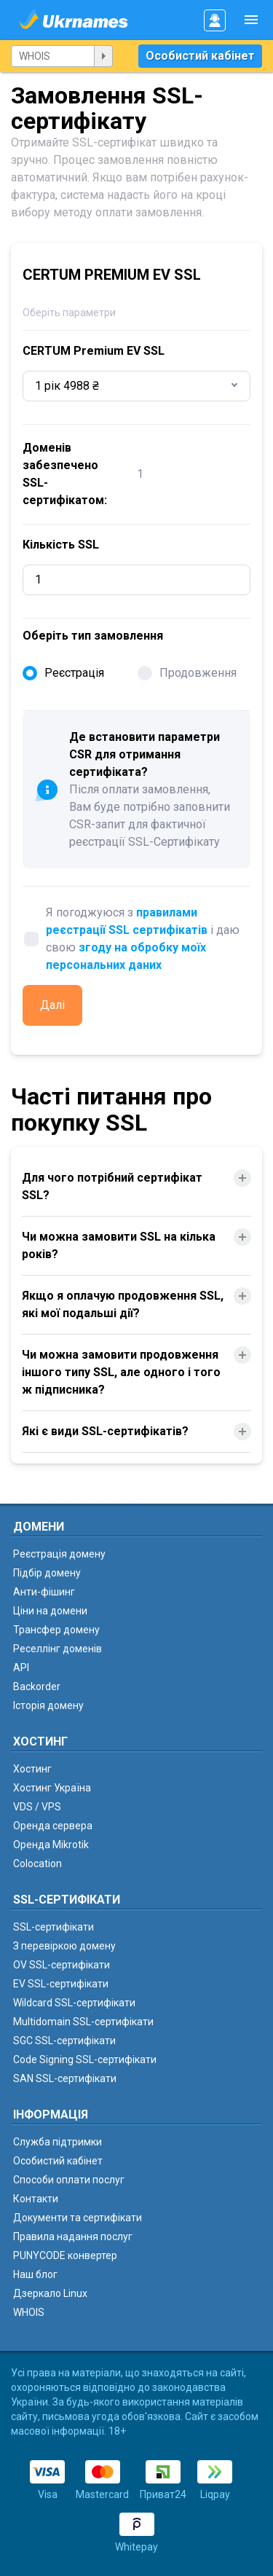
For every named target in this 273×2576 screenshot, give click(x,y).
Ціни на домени (50, 1611)
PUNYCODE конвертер (65, 2255)
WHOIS (28, 2312)
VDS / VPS (37, 1807)
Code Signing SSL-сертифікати (85, 2059)
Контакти (35, 2198)
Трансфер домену (56, 1629)
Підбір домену (47, 1573)
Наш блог (35, 2274)
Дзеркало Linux (50, 2293)
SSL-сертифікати (53, 1927)
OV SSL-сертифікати (61, 1965)
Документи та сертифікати (77, 2217)
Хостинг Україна (52, 1788)
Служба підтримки (57, 2142)
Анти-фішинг (44, 1592)
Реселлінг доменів (57, 1648)
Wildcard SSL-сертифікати (74, 2002)
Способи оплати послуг (68, 2180)
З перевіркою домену (64, 1946)
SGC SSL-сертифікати (64, 2040)
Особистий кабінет (200, 56)
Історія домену (48, 1705)
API (21, 1667)
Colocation (37, 1863)
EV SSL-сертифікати (60, 1984)
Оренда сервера (52, 1825)
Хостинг (32, 1769)
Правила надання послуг (72, 2236)
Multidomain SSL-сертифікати (83, 2021)
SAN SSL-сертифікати (64, 2078)
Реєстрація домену (59, 1554)
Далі (52, 1005)
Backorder (36, 1686)
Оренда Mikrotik (51, 1844)
